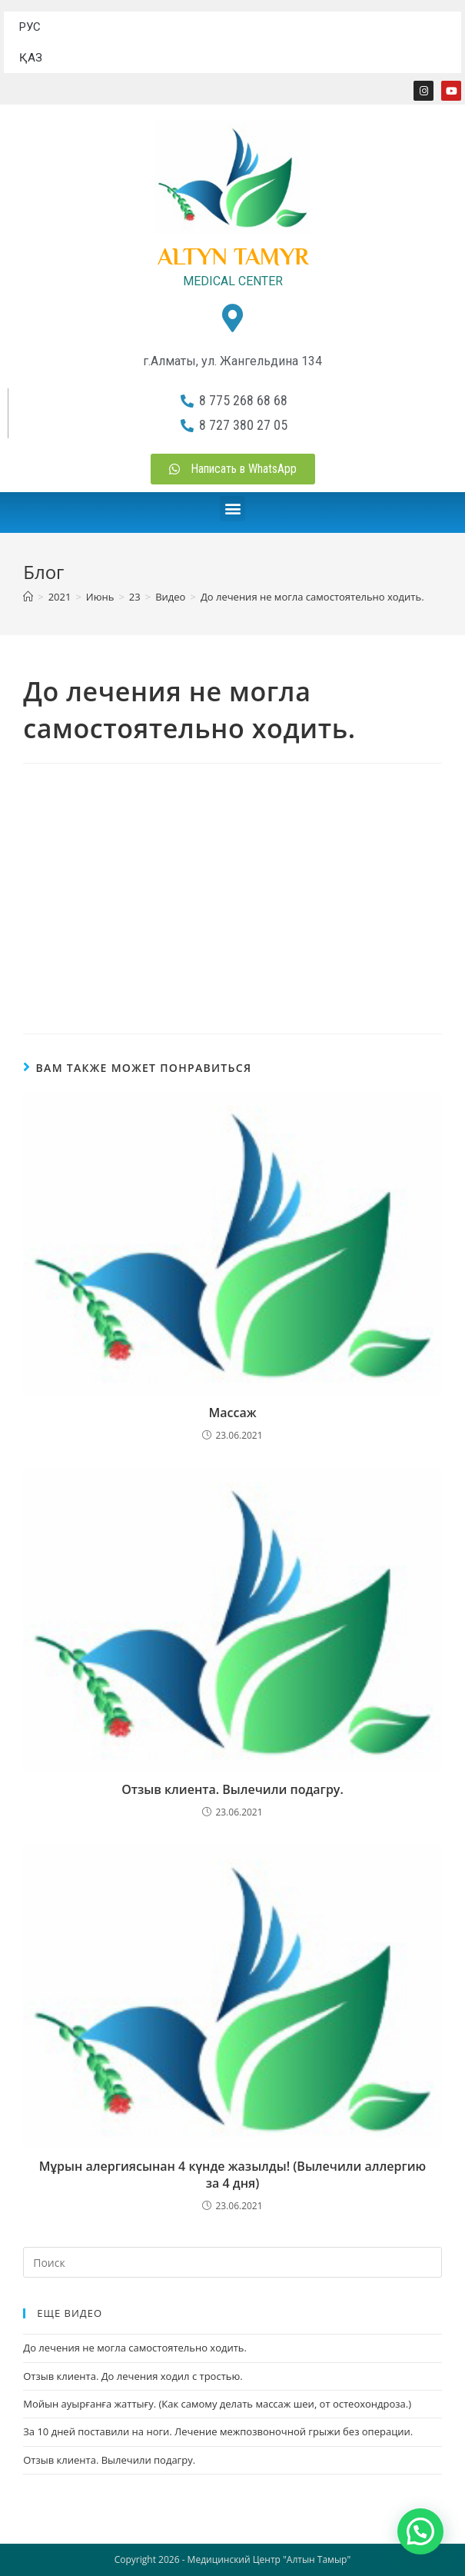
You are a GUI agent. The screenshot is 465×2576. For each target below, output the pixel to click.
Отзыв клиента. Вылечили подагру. (232, 1789)
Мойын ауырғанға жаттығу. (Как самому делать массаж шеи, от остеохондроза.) (217, 2404)
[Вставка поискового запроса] (232, 2262)
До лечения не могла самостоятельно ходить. (312, 597)
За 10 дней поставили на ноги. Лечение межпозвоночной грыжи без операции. (218, 2431)
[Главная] (28, 597)
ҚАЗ (30, 58)
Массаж (232, 1412)
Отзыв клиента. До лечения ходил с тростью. (132, 2376)
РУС (30, 27)
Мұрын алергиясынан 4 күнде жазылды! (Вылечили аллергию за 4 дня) (232, 2175)
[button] (232, 508)
